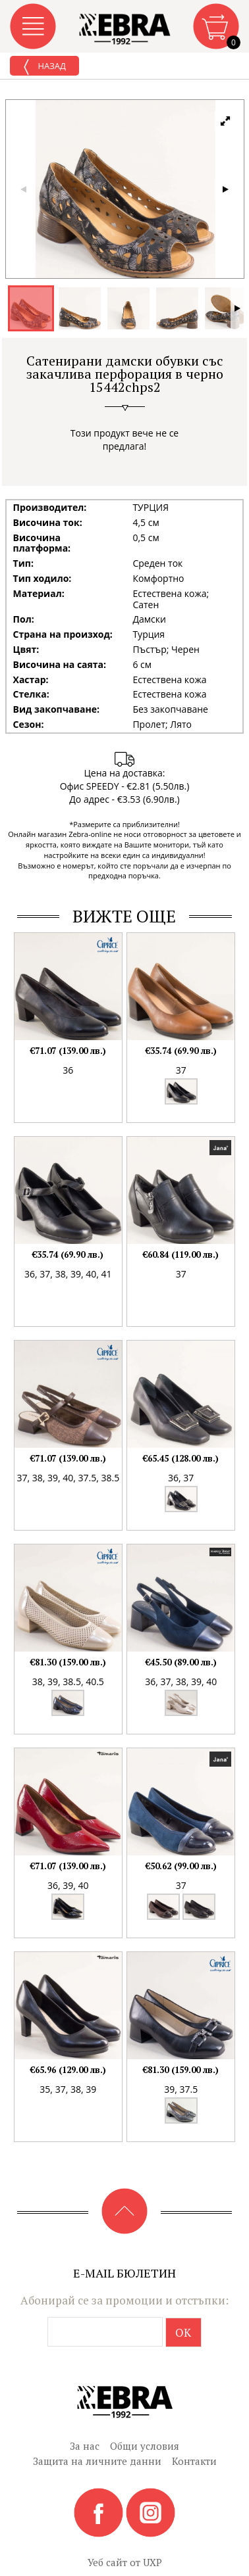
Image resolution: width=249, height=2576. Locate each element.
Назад (44, 67)
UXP (152, 2562)
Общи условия (144, 2445)
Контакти (194, 2461)
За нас (84, 2445)
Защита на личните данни (97, 2461)
